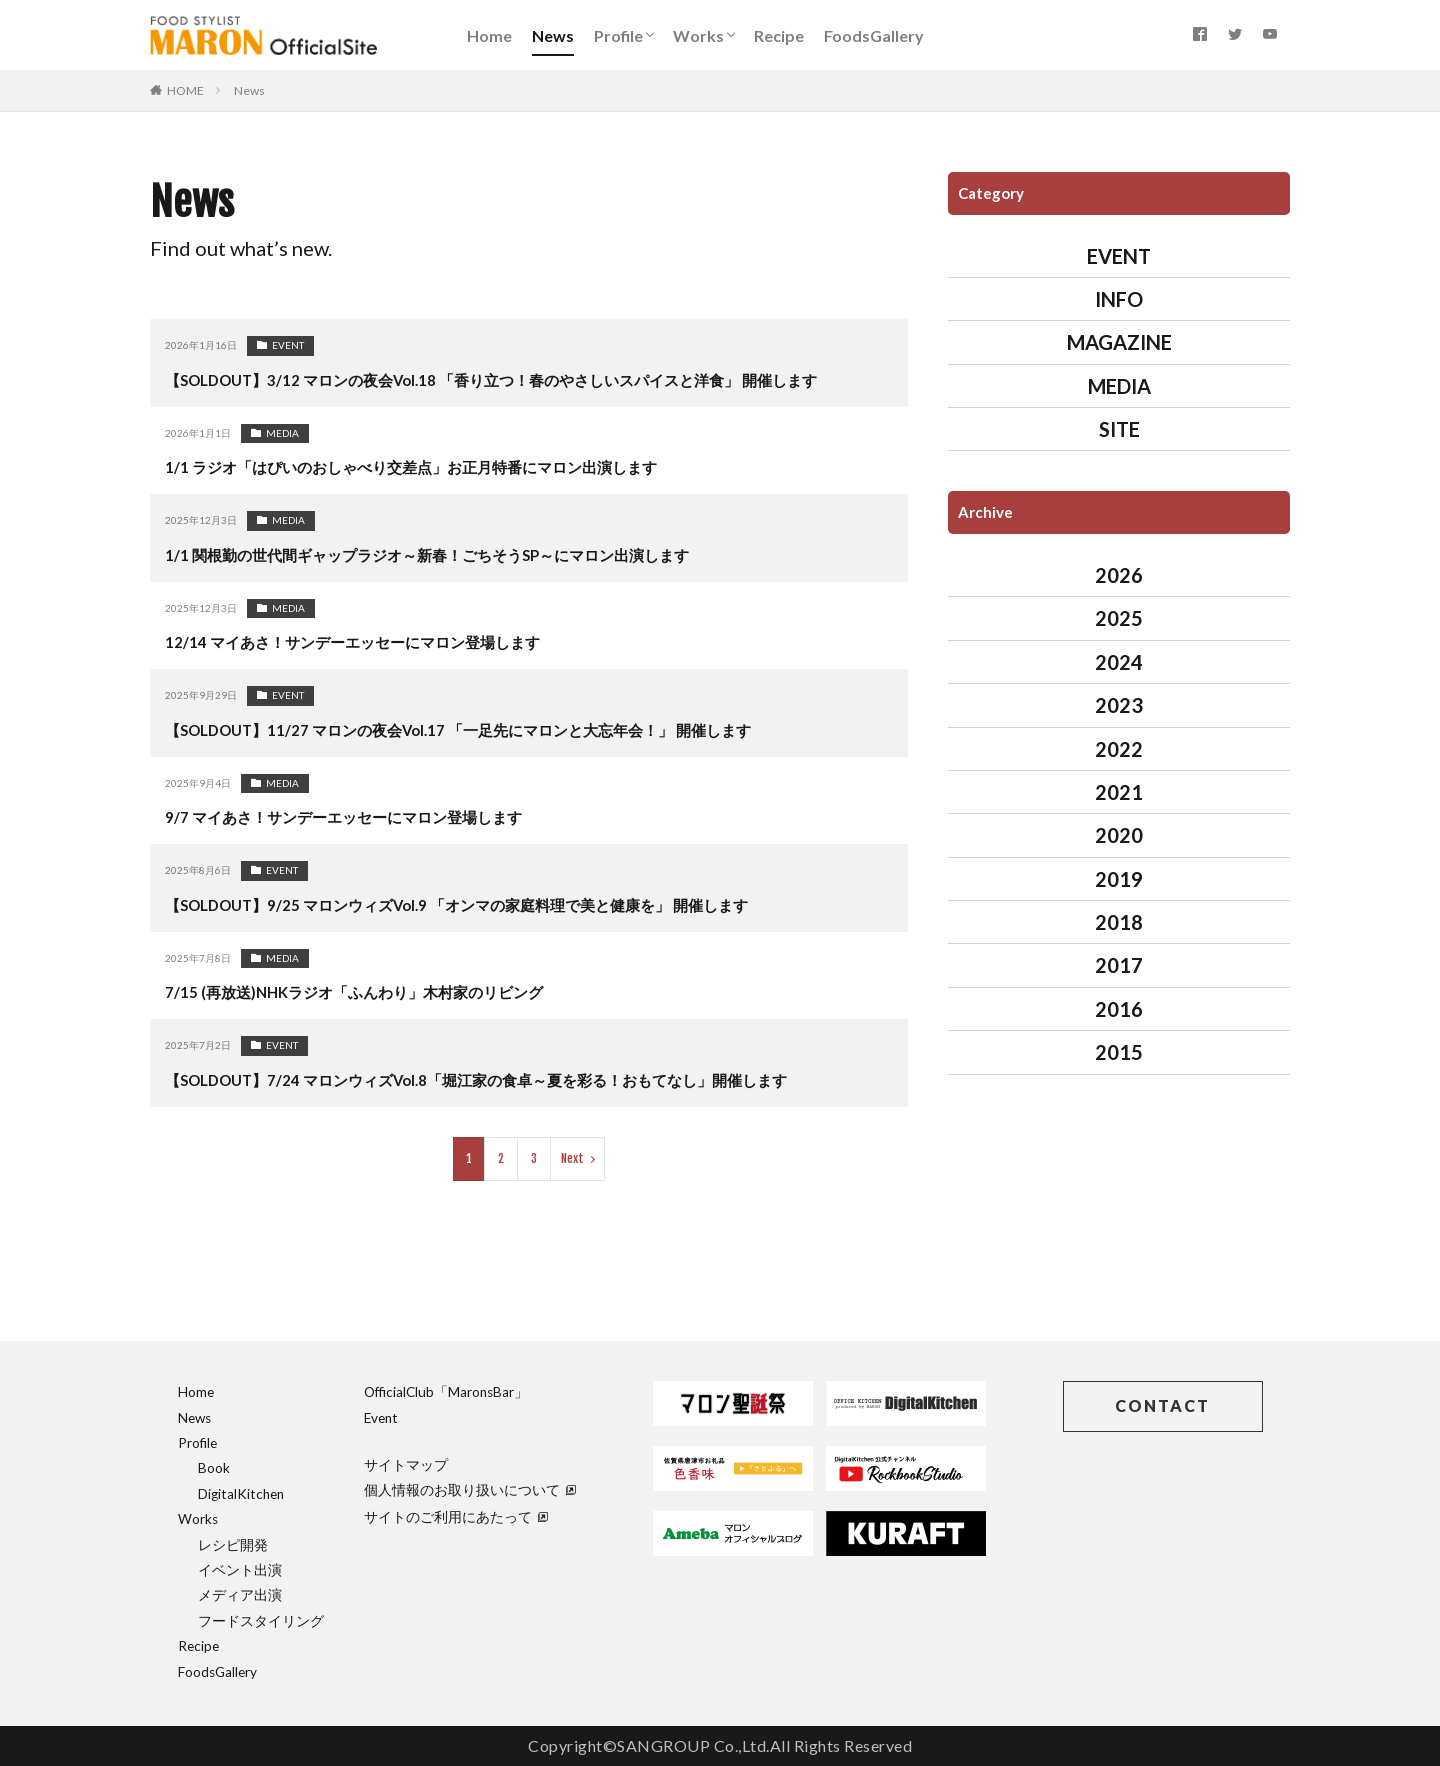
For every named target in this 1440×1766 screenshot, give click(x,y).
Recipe (779, 35)
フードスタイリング (261, 1621)
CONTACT (1162, 1405)
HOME (185, 90)
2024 (1119, 662)
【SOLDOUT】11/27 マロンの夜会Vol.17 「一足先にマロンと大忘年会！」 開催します (478, 729)
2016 (1119, 1009)
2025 (1119, 618)
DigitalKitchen (241, 1494)
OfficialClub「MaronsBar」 (446, 1392)
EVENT (288, 345)
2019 (1119, 879)
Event (381, 1418)
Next (572, 1158)
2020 (1119, 835)
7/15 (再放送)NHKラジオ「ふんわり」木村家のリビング (365, 991)
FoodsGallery (874, 35)
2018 (1119, 922)
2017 (1119, 965)
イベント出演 (240, 1570)
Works (698, 35)
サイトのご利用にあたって (456, 1517)
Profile (618, 35)
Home (489, 35)
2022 (1119, 749)
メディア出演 (240, 1595)
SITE (1119, 429)
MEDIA (282, 433)
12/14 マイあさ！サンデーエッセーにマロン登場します (363, 641)
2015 (1119, 1052)
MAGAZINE (1119, 342)
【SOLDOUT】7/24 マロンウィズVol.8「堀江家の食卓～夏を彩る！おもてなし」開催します (498, 1079)
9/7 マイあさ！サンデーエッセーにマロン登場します (354, 816)
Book (214, 1468)
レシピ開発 (233, 1545)
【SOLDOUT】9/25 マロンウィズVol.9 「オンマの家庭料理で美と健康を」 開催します (477, 904)
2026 (1119, 575)
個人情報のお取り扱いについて (470, 1490)
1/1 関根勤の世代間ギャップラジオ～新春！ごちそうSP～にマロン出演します (444, 554)
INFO (1119, 299)
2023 (1119, 705)
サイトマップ (406, 1465)
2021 (1119, 792)
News (553, 35)
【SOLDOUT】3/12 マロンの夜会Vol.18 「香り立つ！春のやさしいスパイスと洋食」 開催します (513, 379)
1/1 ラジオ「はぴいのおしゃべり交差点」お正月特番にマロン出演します (426, 466)
